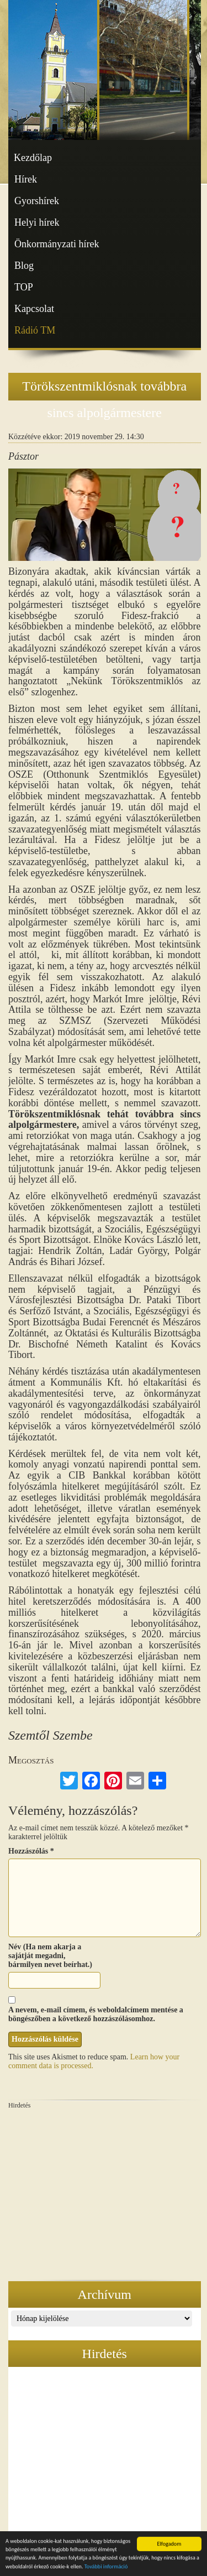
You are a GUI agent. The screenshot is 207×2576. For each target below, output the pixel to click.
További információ (106, 2568)
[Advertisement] (105, 2192)
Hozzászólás (31, 1851)
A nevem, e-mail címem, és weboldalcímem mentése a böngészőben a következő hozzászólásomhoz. (95, 2014)
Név (14, 1947)
